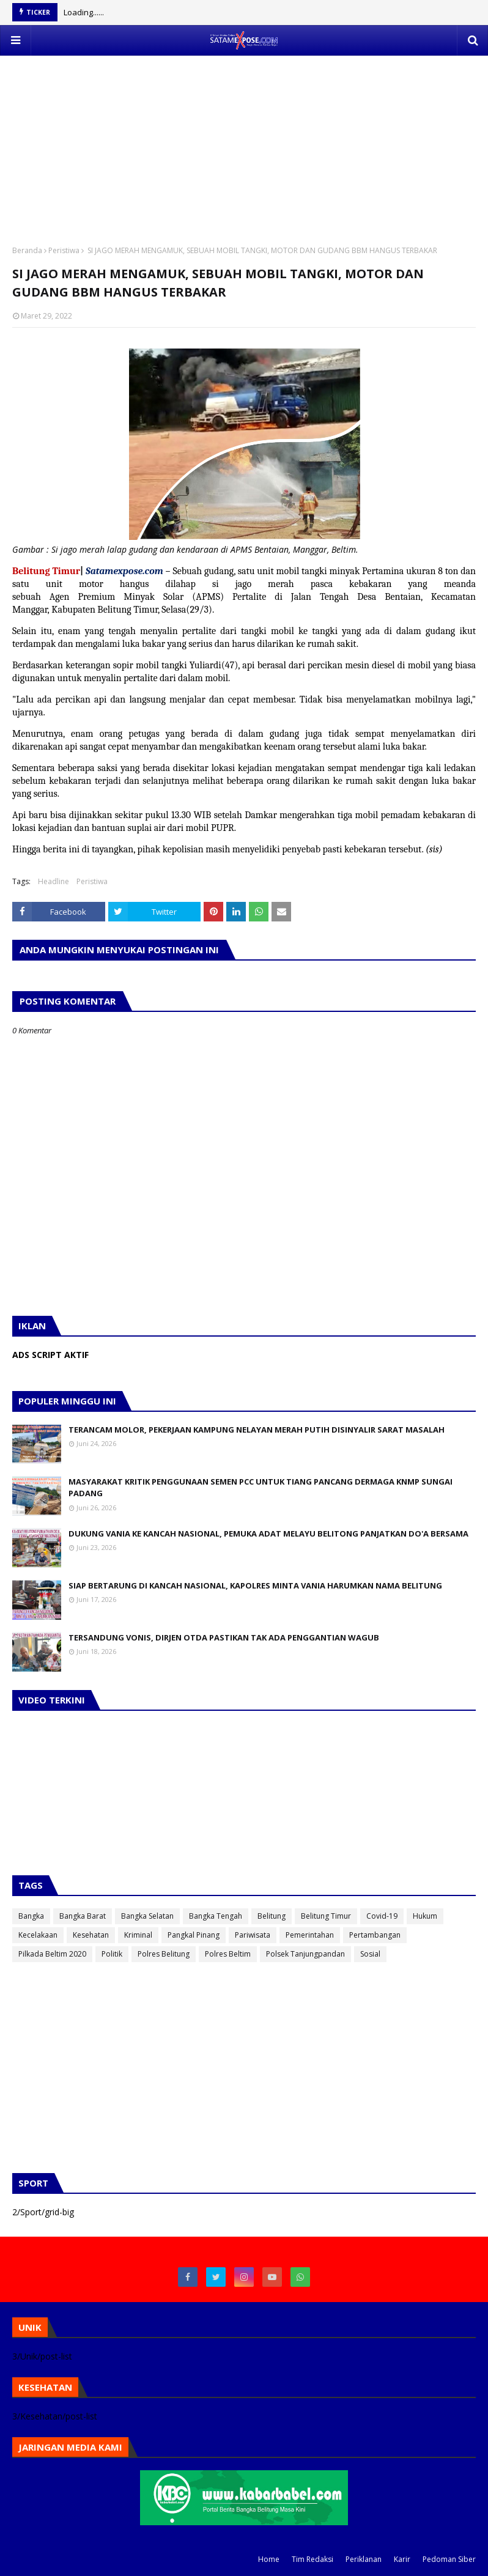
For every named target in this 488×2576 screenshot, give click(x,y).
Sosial (370, 1954)
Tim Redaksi (312, 2559)
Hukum (425, 1916)
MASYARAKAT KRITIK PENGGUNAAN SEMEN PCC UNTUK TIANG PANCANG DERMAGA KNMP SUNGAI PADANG (260, 1487)
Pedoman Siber (449, 2559)
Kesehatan (91, 1935)
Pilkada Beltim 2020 (52, 1954)
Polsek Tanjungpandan (305, 1954)
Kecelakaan (37, 1935)
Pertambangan (375, 1935)
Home (268, 2559)
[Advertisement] (244, 141)
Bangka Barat (82, 1916)
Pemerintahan (310, 1935)
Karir (402, 2559)
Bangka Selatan (147, 1916)
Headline (53, 881)
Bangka (31, 1916)
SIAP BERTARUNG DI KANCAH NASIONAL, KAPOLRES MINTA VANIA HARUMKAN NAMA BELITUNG (255, 1585)
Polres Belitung (164, 1954)
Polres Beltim (228, 1954)
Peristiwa (63, 250)
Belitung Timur (326, 1916)
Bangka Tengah (215, 1916)
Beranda (27, 250)
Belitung (271, 1916)
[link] (137, 596)
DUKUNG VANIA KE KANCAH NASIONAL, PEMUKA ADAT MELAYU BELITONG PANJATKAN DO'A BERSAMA (268, 1533)
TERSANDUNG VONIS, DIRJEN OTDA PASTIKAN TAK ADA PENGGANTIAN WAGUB (223, 1637)
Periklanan (364, 2559)
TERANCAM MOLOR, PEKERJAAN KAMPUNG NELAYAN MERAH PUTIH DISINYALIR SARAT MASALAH (256, 1429)
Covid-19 (381, 1916)
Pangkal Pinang (194, 1935)
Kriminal (138, 1935)
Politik (112, 1954)
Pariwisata (252, 1935)
